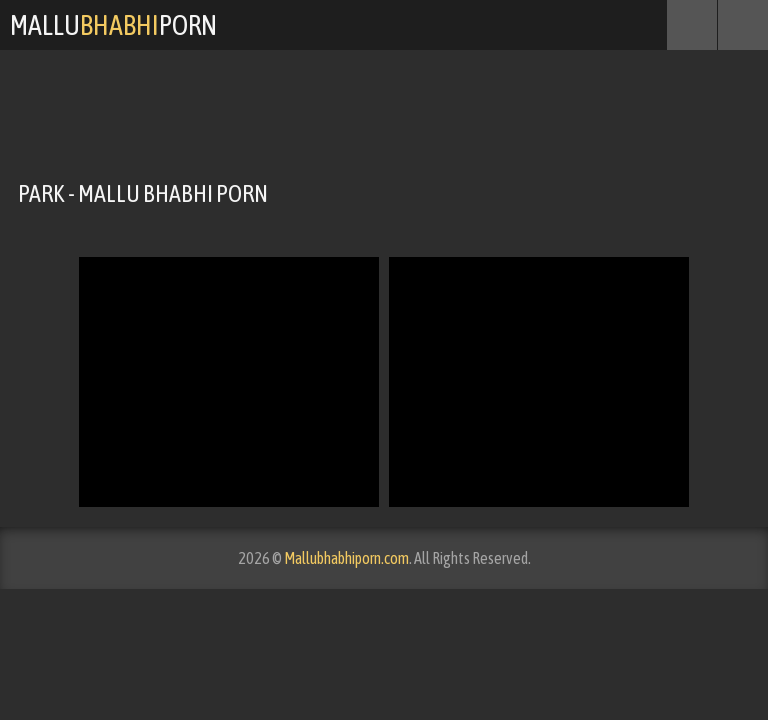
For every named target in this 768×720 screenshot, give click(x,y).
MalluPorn (113, 25)
